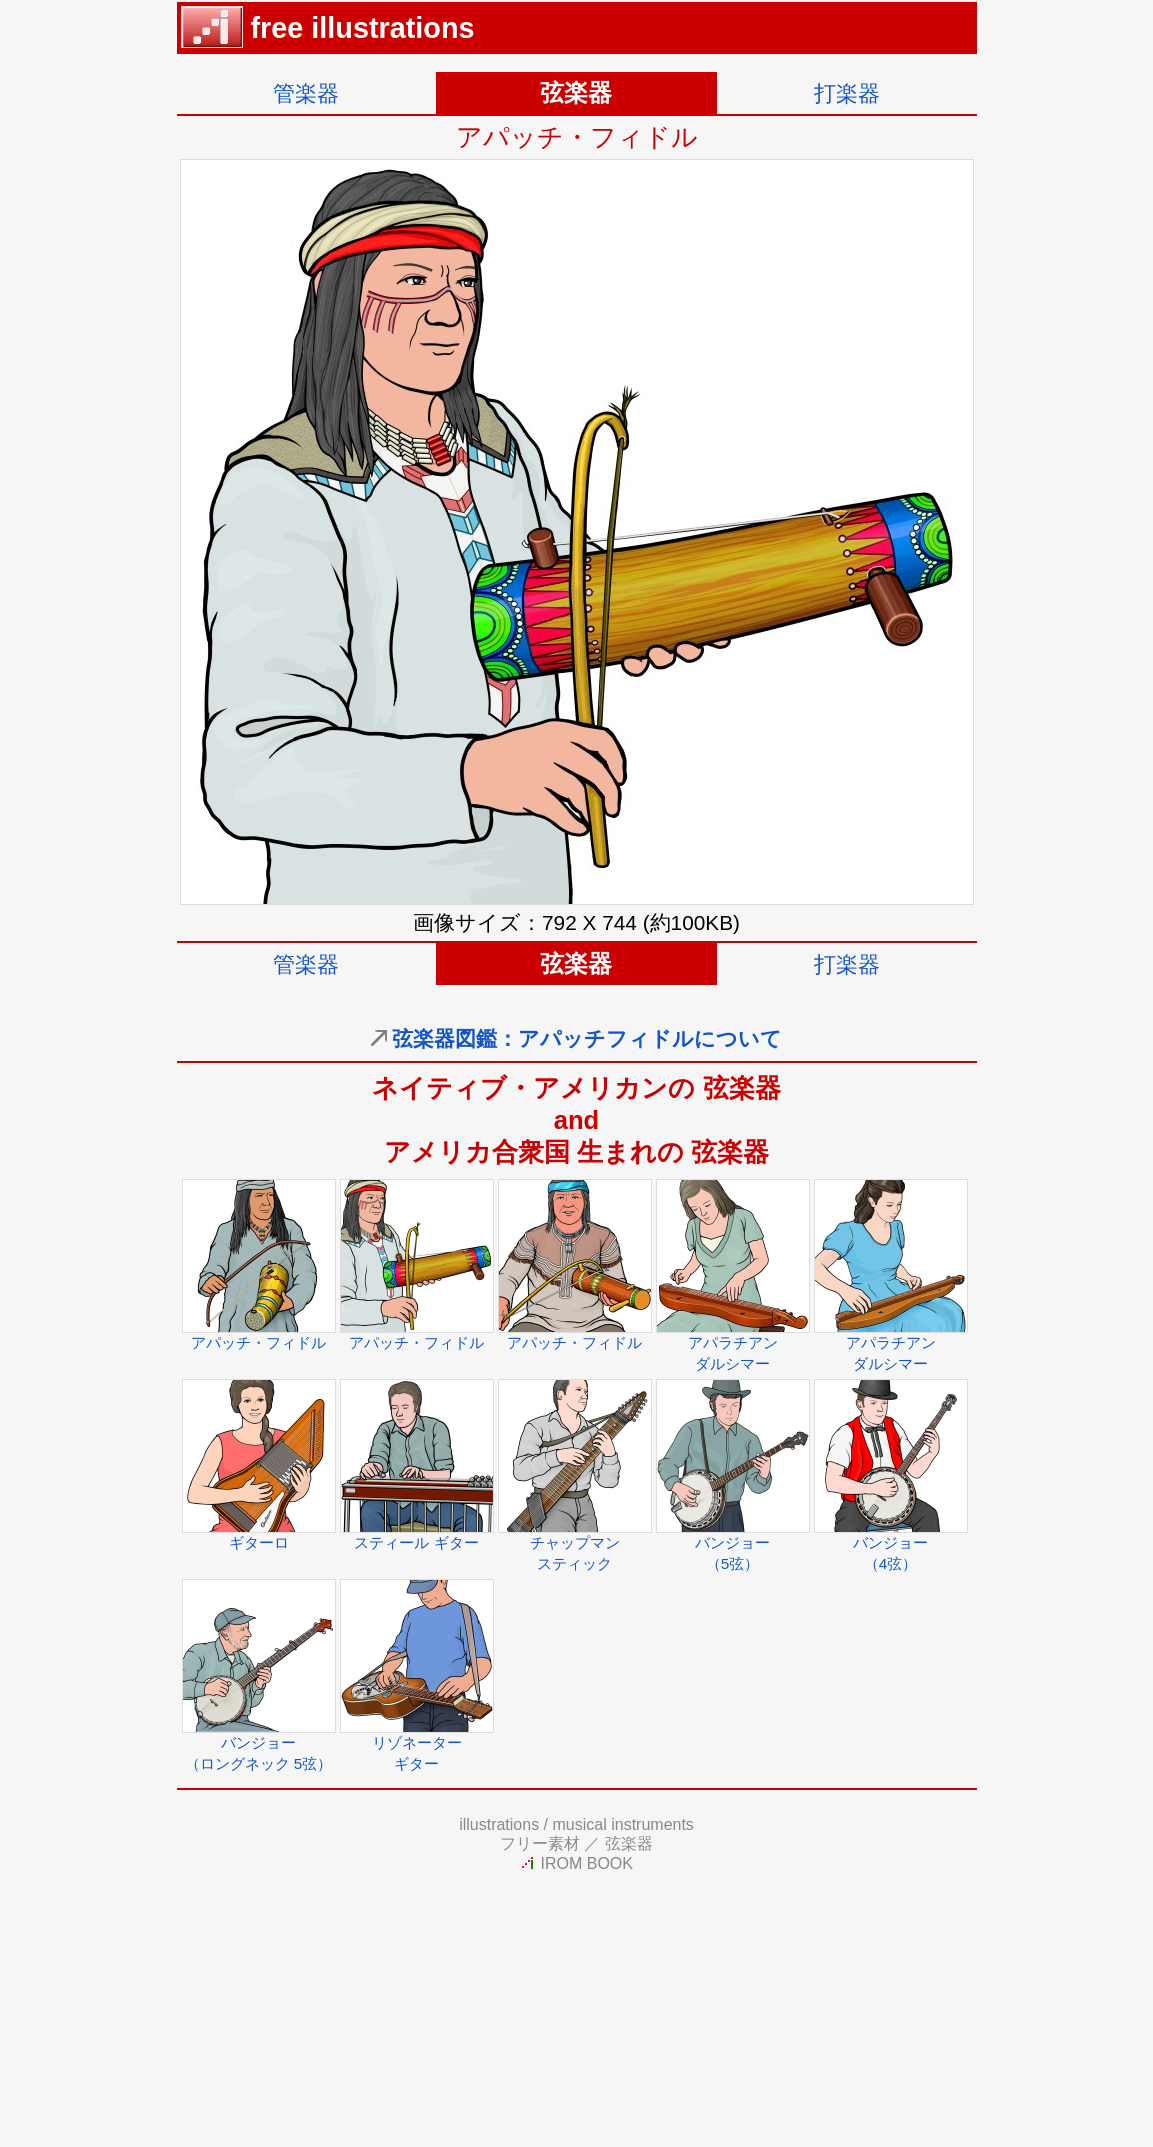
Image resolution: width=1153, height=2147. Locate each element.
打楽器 (847, 93)
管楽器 (306, 93)
